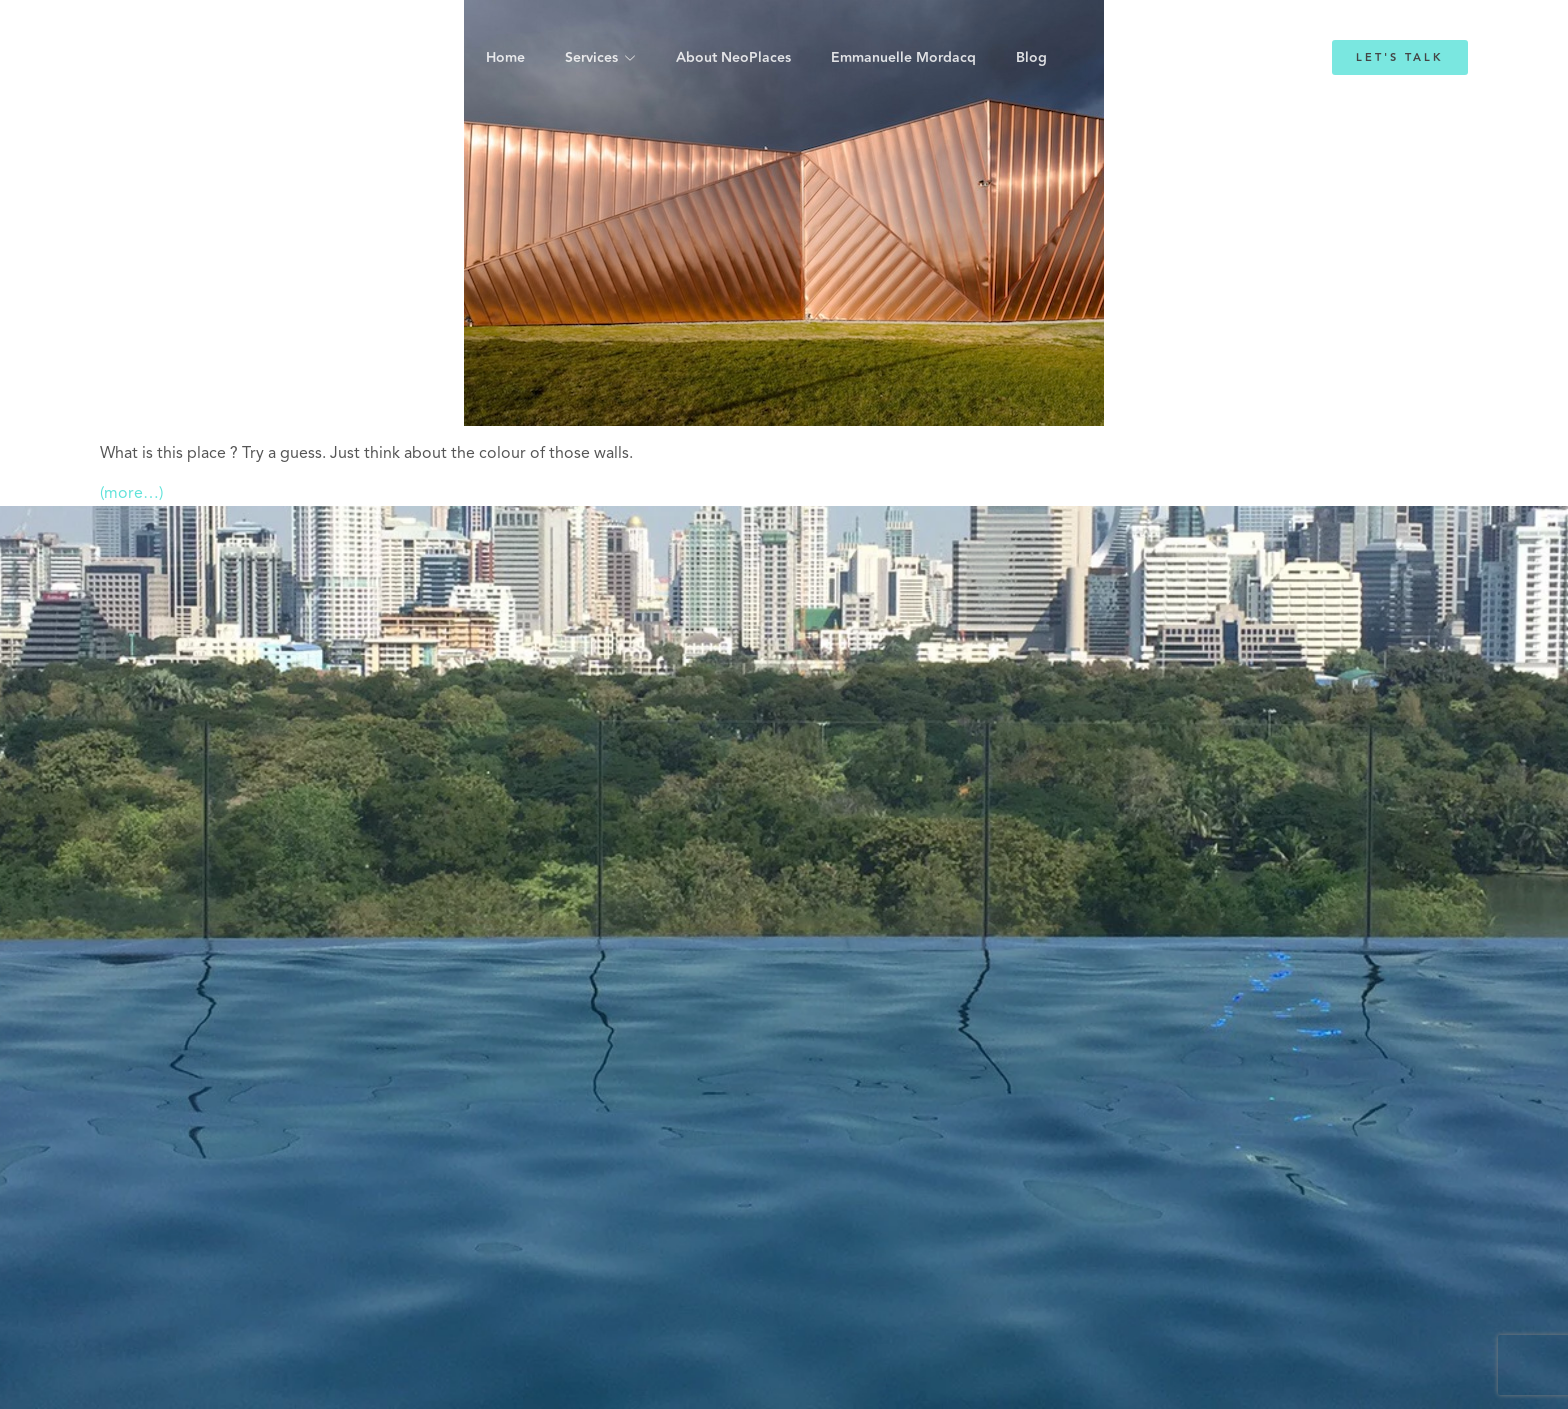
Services (591, 58)
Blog (1031, 58)
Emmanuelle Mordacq (903, 58)
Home (505, 58)
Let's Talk (1400, 57)
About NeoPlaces (733, 58)
